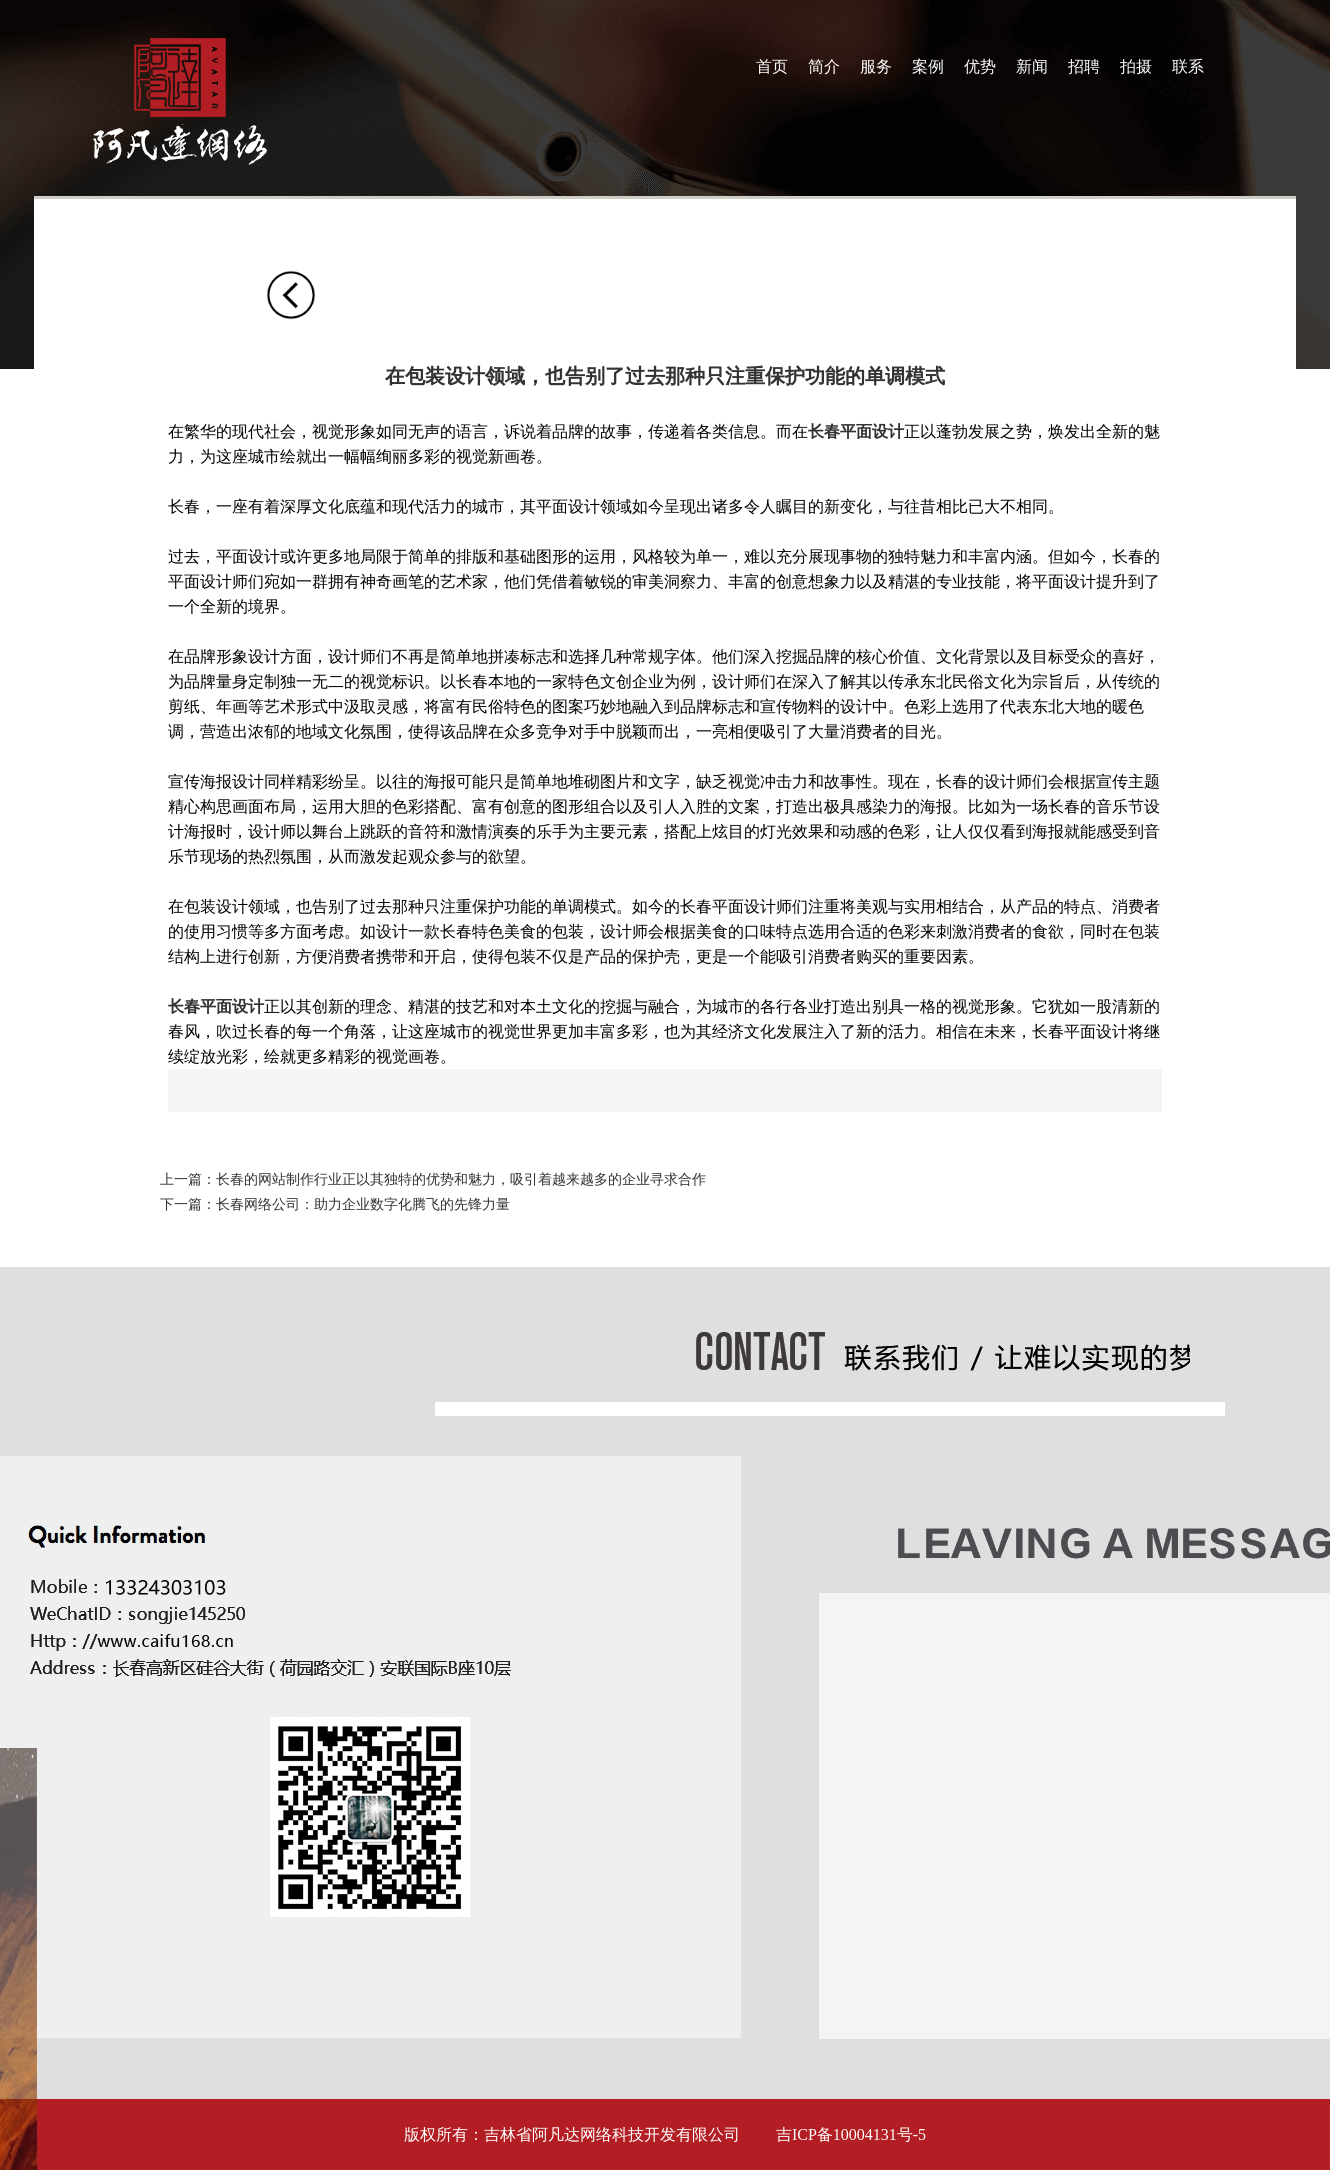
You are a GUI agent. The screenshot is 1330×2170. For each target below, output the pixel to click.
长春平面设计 (856, 431)
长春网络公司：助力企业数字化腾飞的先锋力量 (363, 1204)
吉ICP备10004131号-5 (851, 2134)
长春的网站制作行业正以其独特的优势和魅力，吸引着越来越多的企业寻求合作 (461, 1179)
